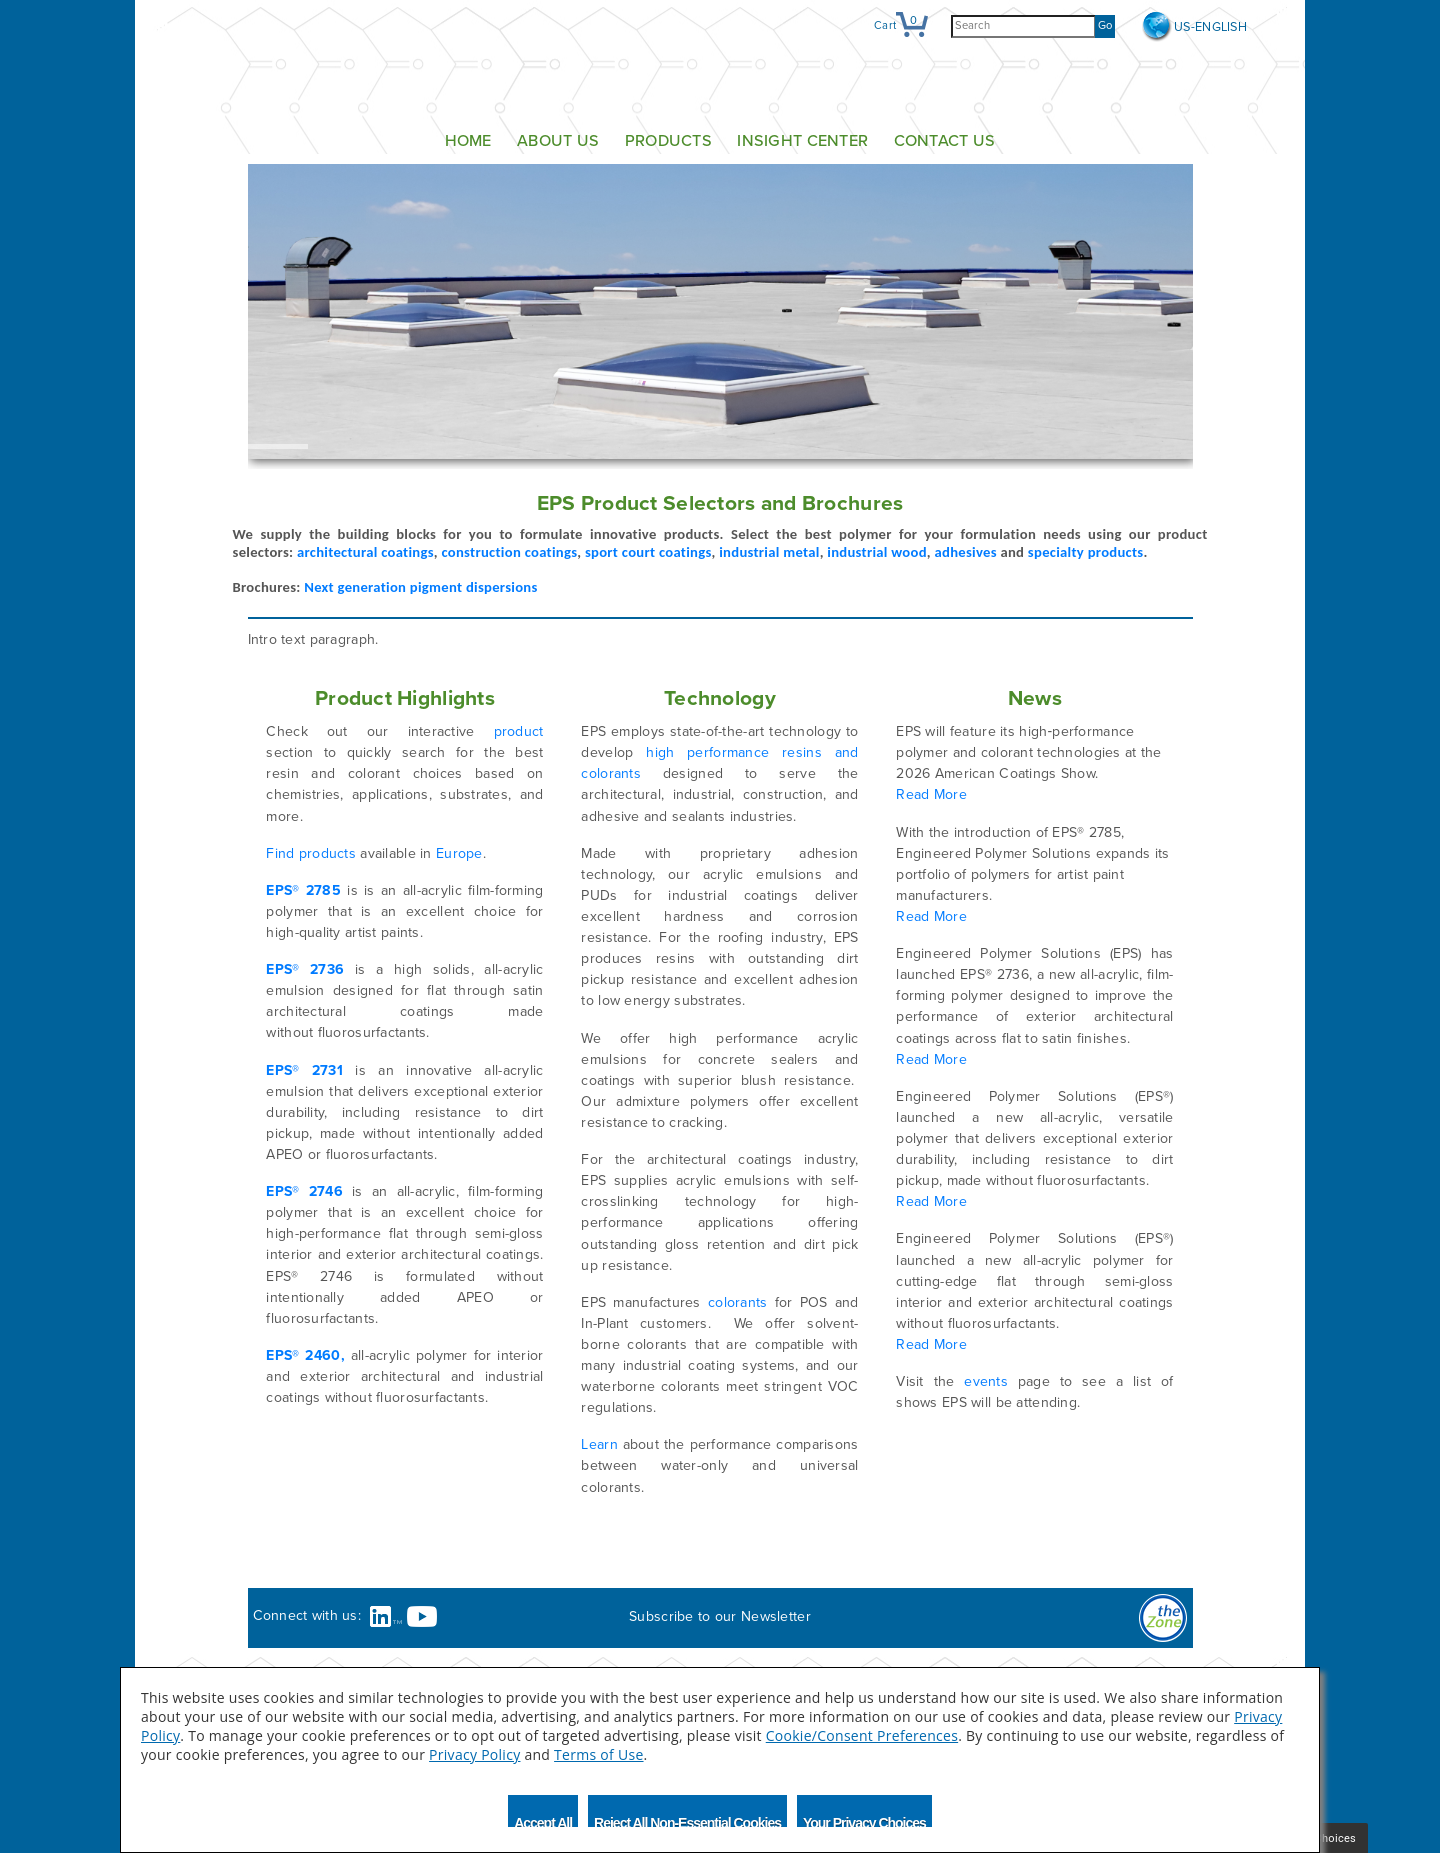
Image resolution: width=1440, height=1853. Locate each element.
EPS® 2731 (304, 1070)
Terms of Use (598, 1754)
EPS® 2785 (303, 890)
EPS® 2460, (305, 1355)
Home (468, 141)
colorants (738, 1302)
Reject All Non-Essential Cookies (687, 1821)
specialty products (1086, 552)
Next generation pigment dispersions (420, 587)
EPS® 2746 (304, 1191)
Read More (931, 794)
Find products (311, 853)
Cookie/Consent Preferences (862, 1735)
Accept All (543, 1821)
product (519, 731)
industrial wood (877, 552)
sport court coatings (648, 552)
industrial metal (769, 552)
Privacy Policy (474, 1754)
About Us (558, 141)
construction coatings (509, 552)
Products (668, 141)
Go (1105, 25)
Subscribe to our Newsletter (720, 1616)
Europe (459, 853)
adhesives (966, 552)
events (986, 1381)
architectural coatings (365, 552)
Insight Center (802, 141)
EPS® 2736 (305, 969)
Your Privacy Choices (864, 1821)
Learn (599, 1444)
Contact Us (945, 141)
